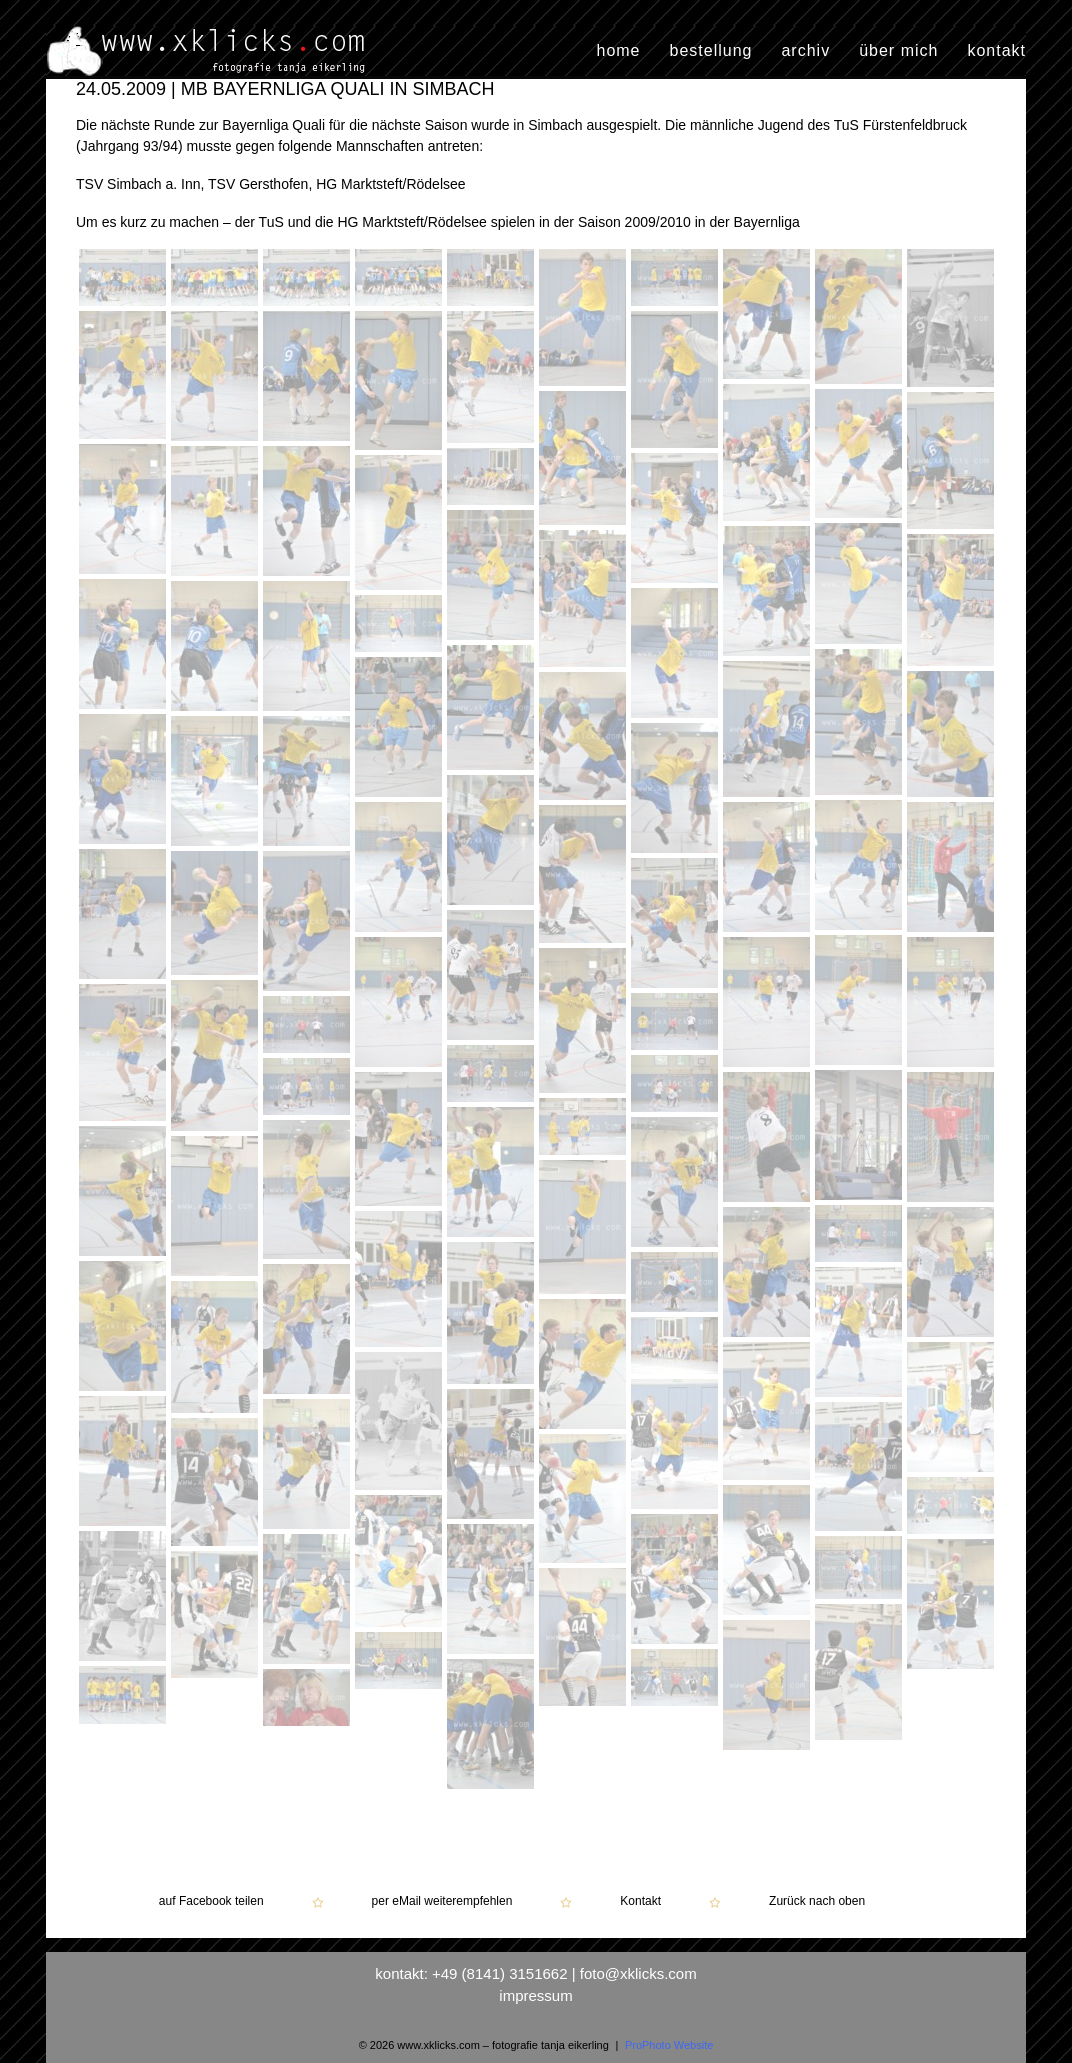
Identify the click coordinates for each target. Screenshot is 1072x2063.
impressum (535, 1995)
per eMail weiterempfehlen (442, 1901)
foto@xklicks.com (638, 1973)
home (618, 51)
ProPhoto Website (669, 2045)
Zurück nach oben (817, 1901)
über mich (898, 51)
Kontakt (640, 1901)
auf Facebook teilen (211, 1901)
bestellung (711, 51)
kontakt (996, 51)
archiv (805, 51)
